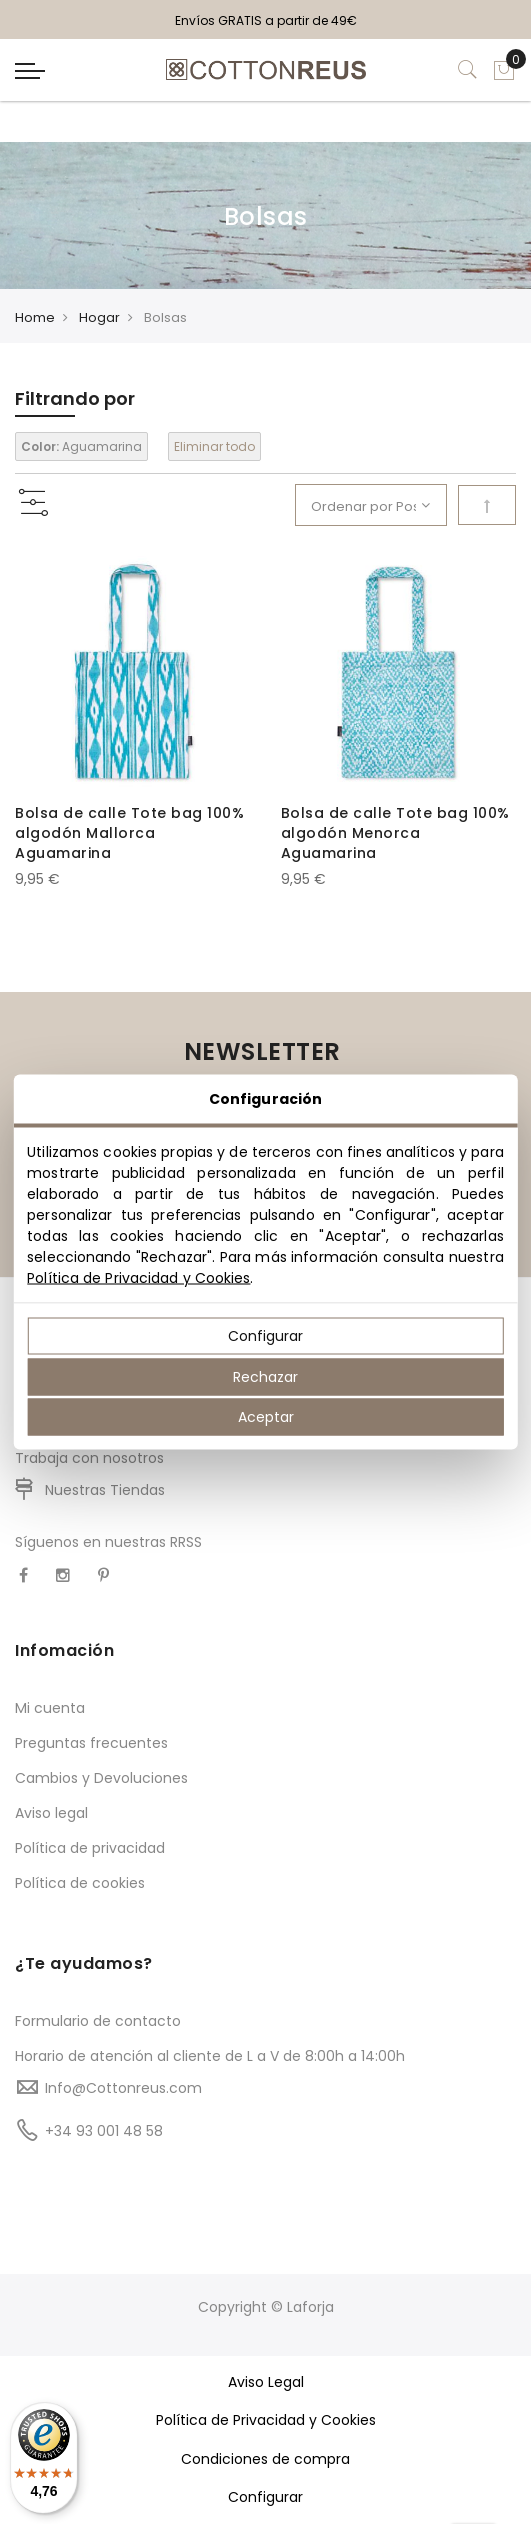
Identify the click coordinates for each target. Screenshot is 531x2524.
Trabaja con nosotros (89, 1458)
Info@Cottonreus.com (123, 2088)
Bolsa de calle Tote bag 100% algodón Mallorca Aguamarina (129, 833)
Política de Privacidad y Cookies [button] (266, 2420)
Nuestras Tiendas (105, 1490)
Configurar (265, 1336)
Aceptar (266, 1417)
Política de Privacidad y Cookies (138, 1278)
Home (35, 317)
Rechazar (265, 1376)
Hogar (99, 317)
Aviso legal (51, 1813)
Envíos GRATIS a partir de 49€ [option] (266, 20)
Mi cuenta (50, 1708)
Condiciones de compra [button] (265, 2459)
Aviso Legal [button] (266, 2382)
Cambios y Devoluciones (101, 1778)
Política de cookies (80, 1883)
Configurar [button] (265, 2497)
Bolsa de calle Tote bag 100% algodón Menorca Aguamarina (395, 833)
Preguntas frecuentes (91, 1743)
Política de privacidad (90, 1848)
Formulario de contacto (98, 2021)
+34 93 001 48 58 (104, 2131)
